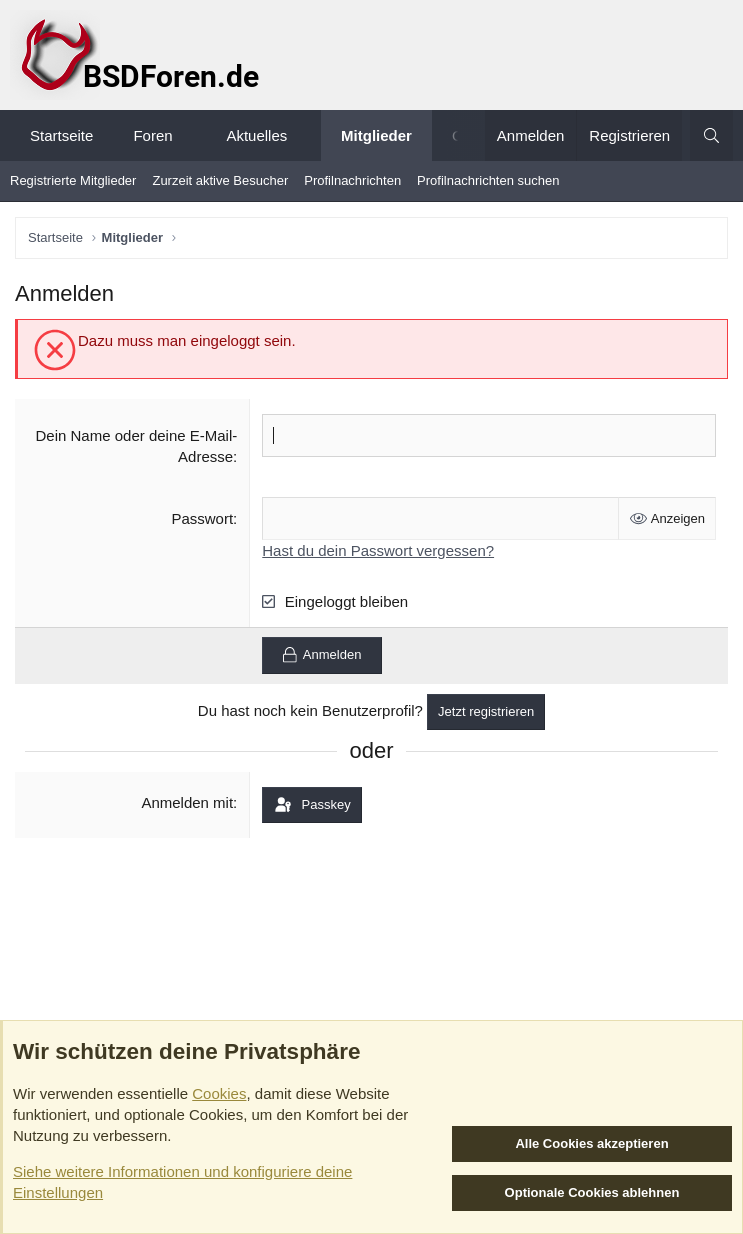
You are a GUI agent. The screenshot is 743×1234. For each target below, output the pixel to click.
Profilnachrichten (352, 180)
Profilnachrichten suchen (488, 180)
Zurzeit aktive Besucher (220, 180)
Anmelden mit (187, 802)
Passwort (202, 518)
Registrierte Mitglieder (73, 180)
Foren (152, 135)
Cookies (219, 1093)
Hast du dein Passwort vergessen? (378, 550)
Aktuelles (256, 135)
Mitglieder (376, 135)
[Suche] (711, 135)
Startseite (61, 135)
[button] (190, 135)
